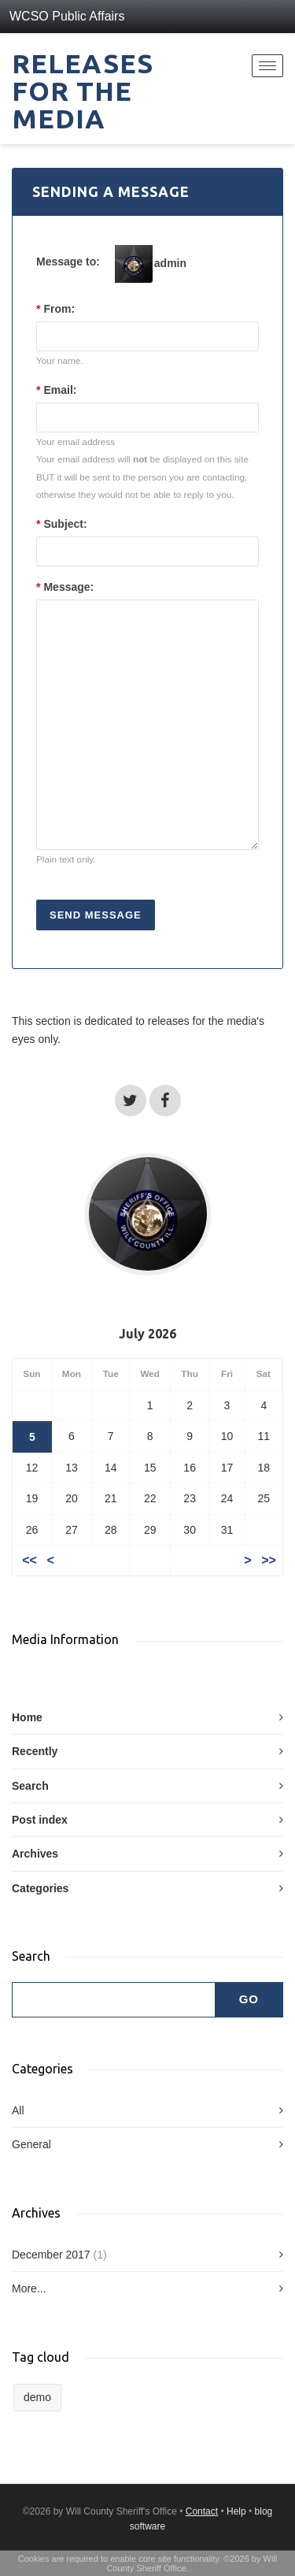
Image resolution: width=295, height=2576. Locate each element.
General (31, 2144)
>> (268, 1560)
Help (236, 2511)
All (18, 2110)
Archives (35, 1853)
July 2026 (147, 1334)
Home (27, 1717)
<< (29, 1560)
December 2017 (51, 2254)
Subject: (61, 524)
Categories (40, 1888)
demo (37, 2397)
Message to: (68, 261)
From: (55, 309)
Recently (34, 1751)
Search (30, 1786)
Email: (56, 390)
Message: (65, 587)
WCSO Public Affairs (66, 16)
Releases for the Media (82, 90)
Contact (202, 2511)
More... (29, 2288)
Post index (40, 1819)
